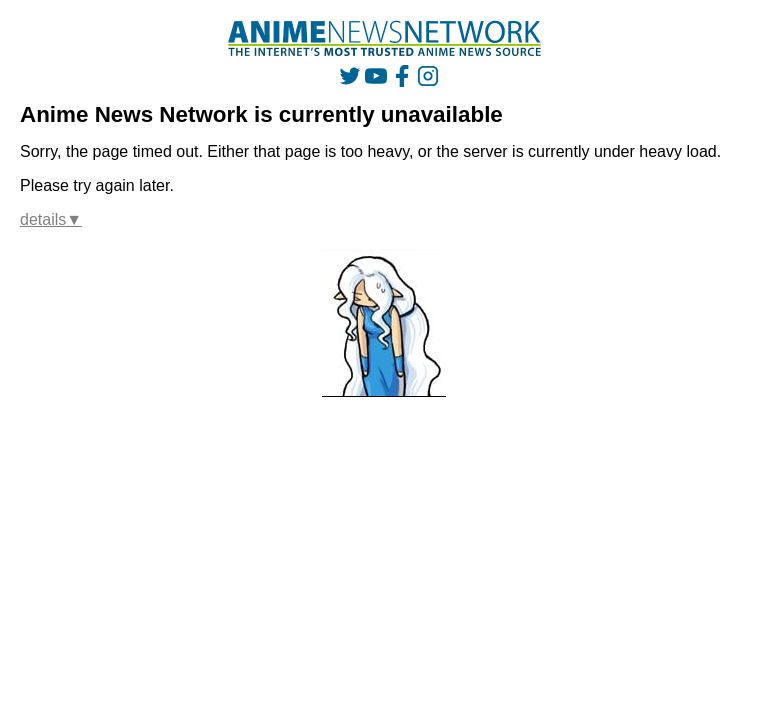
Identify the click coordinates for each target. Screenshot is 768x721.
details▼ (51, 219)
